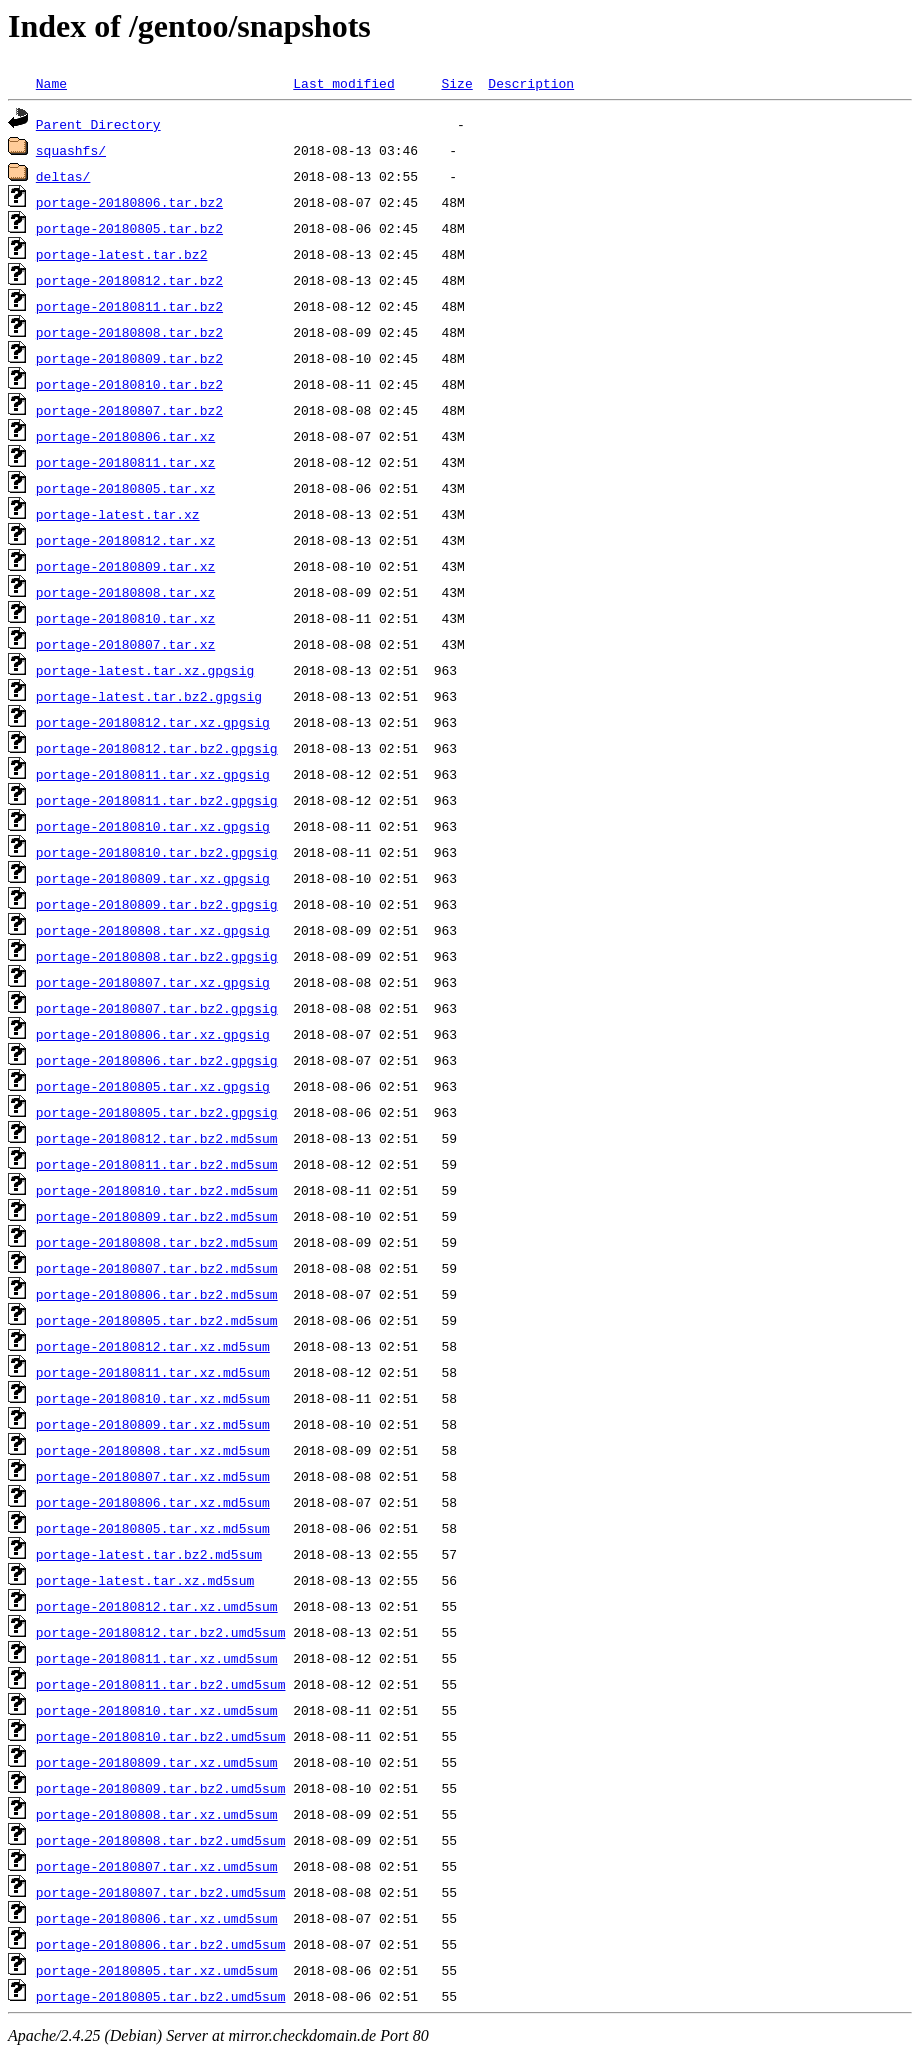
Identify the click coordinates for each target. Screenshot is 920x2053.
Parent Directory (98, 124)
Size (456, 83)
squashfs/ (71, 150)
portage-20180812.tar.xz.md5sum (153, 1346)
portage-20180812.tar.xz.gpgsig (153, 722)
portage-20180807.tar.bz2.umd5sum (161, 1892)
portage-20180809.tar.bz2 (129, 358)
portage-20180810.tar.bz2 (129, 384)
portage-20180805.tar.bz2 (129, 228)
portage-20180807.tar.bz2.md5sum (157, 1268)
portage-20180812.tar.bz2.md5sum (157, 1138)
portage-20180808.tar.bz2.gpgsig (157, 956)
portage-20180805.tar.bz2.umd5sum (161, 1996)
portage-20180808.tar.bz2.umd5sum (161, 1840)
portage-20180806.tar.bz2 (129, 202)
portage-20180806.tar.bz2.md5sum (157, 1294)
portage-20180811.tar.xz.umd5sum (157, 1658)
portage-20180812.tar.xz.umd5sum (157, 1606)
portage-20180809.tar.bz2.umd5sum (161, 1788)
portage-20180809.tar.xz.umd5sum (157, 1762)
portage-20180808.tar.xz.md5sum (153, 1450)
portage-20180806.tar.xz (125, 436)
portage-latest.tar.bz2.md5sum (149, 1554)
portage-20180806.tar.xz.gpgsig (153, 1034)
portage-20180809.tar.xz (125, 566)
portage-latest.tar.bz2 (122, 254)
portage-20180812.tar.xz (125, 540)
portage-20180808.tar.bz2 (129, 332)
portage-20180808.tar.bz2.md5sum (157, 1242)
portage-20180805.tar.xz (125, 488)
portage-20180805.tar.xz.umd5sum (157, 1970)
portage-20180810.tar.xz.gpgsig (153, 826)
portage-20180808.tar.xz (125, 592)
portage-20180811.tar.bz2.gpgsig (157, 800)
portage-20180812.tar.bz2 (129, 280)
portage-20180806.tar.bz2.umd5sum (161, 1944)
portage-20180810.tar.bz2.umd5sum (161, 1736)
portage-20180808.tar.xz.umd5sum (157, 1814)
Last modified (343, 83)
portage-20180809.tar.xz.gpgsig (153, 878)
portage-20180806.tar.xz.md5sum (153, 1502)
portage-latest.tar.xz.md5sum (145, 1580)
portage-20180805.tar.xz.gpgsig (153, 1086)
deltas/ (63, 176)
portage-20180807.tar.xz (125, 644)
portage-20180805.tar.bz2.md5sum (157, 1320)
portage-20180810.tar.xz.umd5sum (157, 1710)
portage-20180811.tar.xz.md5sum (153, 1372)
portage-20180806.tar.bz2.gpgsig (157, 1060)
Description (531, 83)
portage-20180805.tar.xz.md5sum (153, 1528)
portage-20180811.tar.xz (125, 462)
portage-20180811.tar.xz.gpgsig (153, 774)
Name (51, 83)
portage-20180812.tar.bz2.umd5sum (161, 1632)
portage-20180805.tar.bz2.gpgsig (157, 1112)
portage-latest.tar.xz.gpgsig (145, 670)
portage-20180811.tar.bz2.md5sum (157, 1164)
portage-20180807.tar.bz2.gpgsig (157, 1008)
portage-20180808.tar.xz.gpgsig (153, 930)
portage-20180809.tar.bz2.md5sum (157, 1216)
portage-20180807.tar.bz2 (129, 410)
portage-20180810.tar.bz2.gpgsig (157, 852)
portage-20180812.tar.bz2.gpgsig (157, 748)
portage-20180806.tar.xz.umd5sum (157, 1918)
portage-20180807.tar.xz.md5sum (153, 1476)
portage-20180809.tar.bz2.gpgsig (157, 904)
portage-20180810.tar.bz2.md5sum (157, 1190)
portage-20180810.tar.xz (125, 618)
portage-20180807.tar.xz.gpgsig (153, 982)
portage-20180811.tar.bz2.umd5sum (161, 1684)
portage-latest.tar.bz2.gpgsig (149, 696)
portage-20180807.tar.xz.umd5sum (157, 1866)
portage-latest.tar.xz (118, 514)
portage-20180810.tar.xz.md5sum (153, 1398)
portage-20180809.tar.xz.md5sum (153, 1424)
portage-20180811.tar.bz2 (129, 306)
